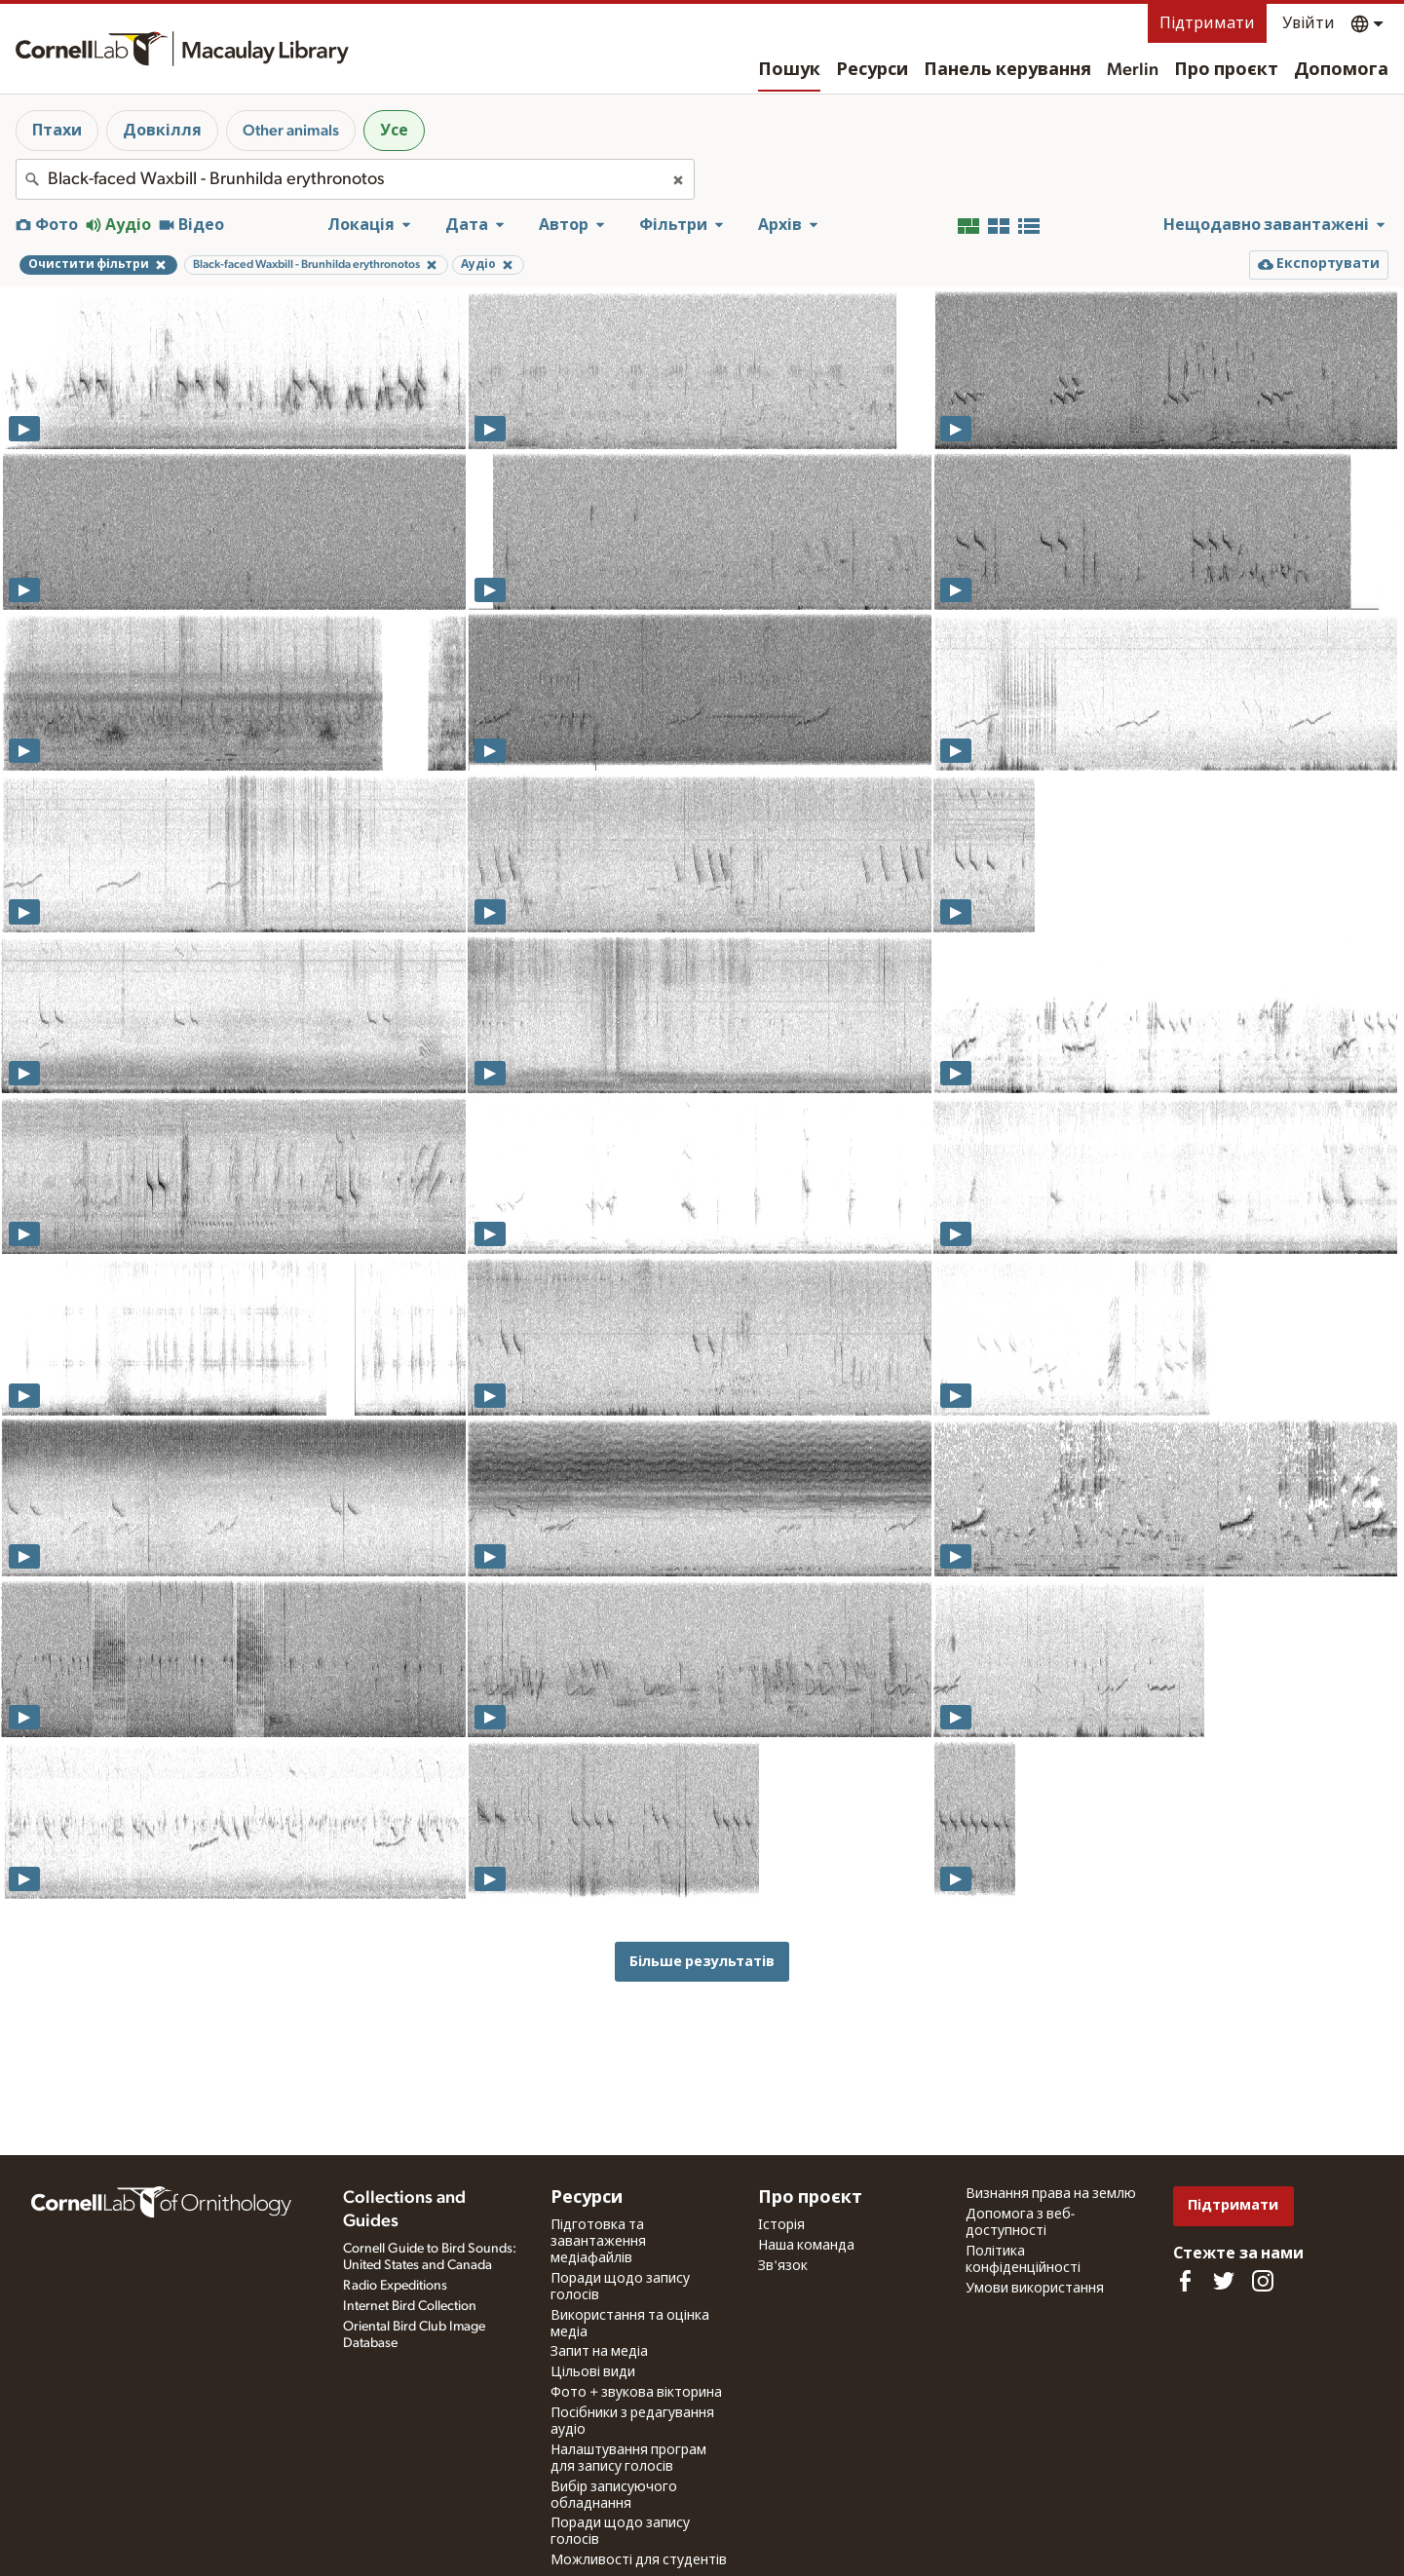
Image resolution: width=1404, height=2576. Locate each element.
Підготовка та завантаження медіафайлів (598, 2241)
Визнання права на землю (1051, 2194)
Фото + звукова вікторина (636, 2393)
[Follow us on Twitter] (1223, 2280)
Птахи (57, 130)
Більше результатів (702, 1961)
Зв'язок (783, 2266)
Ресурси (872, 70)
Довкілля (162, 130)
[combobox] (355, 179)
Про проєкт (1226, 70)
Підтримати (1207, 23)
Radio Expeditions (395, 2285)
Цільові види (592, 2372)
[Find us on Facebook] (1184, 2280)
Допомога (1341, 70)
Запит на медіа (599, 2352)
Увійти (1308, 23)
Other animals (291, 130)
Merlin (1132, 70)
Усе (394, 130)
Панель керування (1007, 70)
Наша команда (806, 2246)
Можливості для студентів (638, 2560)
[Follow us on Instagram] (1262, 2280)
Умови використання (1035, 2288)
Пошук (789, 70)
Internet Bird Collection (409, 2306)
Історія (781, 2225)
